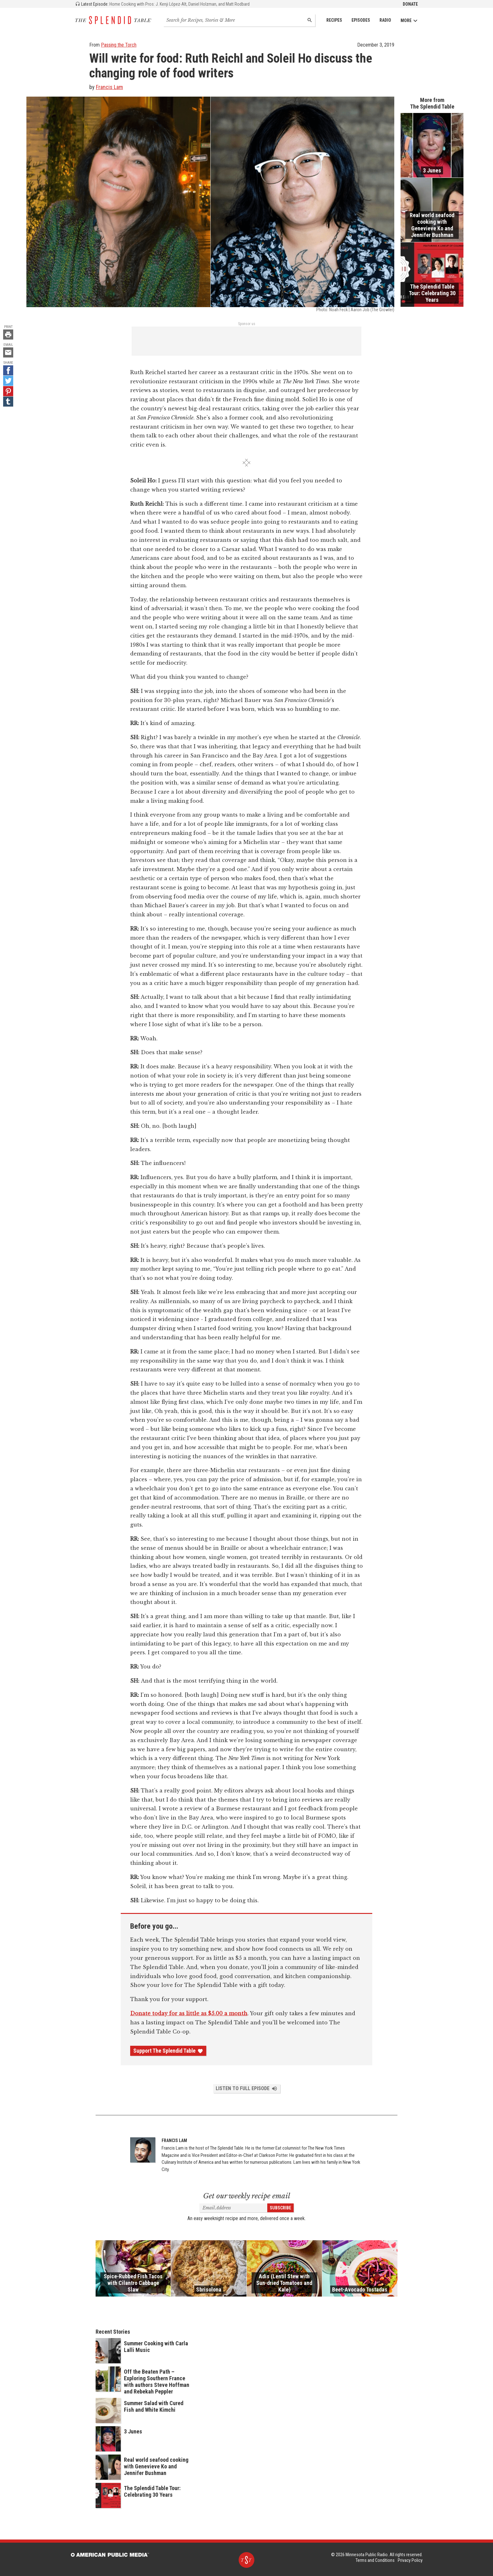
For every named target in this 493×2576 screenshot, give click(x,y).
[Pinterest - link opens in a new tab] (8, 391)
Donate (410, 4)
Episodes (361, 20)
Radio (385, 20)
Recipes (334, 20)
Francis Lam (109, 87)
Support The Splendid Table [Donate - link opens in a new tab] (168, 2051)
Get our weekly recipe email (246, 2196)
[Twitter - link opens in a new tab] (8, 381)
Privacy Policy (410, 2560)
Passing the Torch (118, 45)
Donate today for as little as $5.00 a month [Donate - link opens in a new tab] (188, 2013)
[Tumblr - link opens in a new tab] (8, 402)
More (409, 20)
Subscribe (280, 2207)
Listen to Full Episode (247, 2088)
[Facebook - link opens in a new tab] (8, 370)
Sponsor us (246, 324)
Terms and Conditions (375, 2560)
